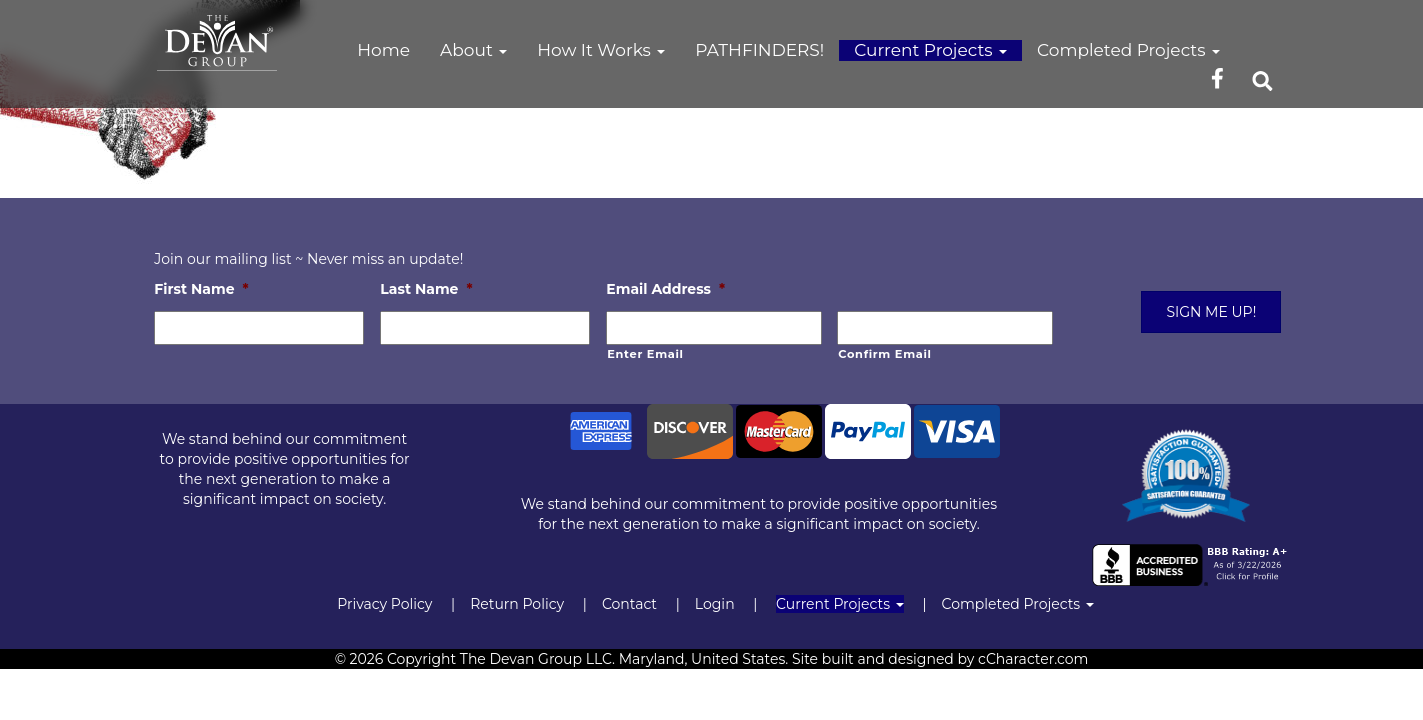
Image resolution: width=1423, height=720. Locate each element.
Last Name (426, 289)
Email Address (665, 289)
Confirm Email (884, 354)
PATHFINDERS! (759, 50)
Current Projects (930, 50)
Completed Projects (1128, 50)
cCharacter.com (1033, 659)
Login (715, 604)
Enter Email (645, 354)
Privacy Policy (384, 604)
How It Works (601, 50)
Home (383, 50)
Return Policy (517, 604)
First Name (201, 289)
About (473, 50)
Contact (629, 604)
